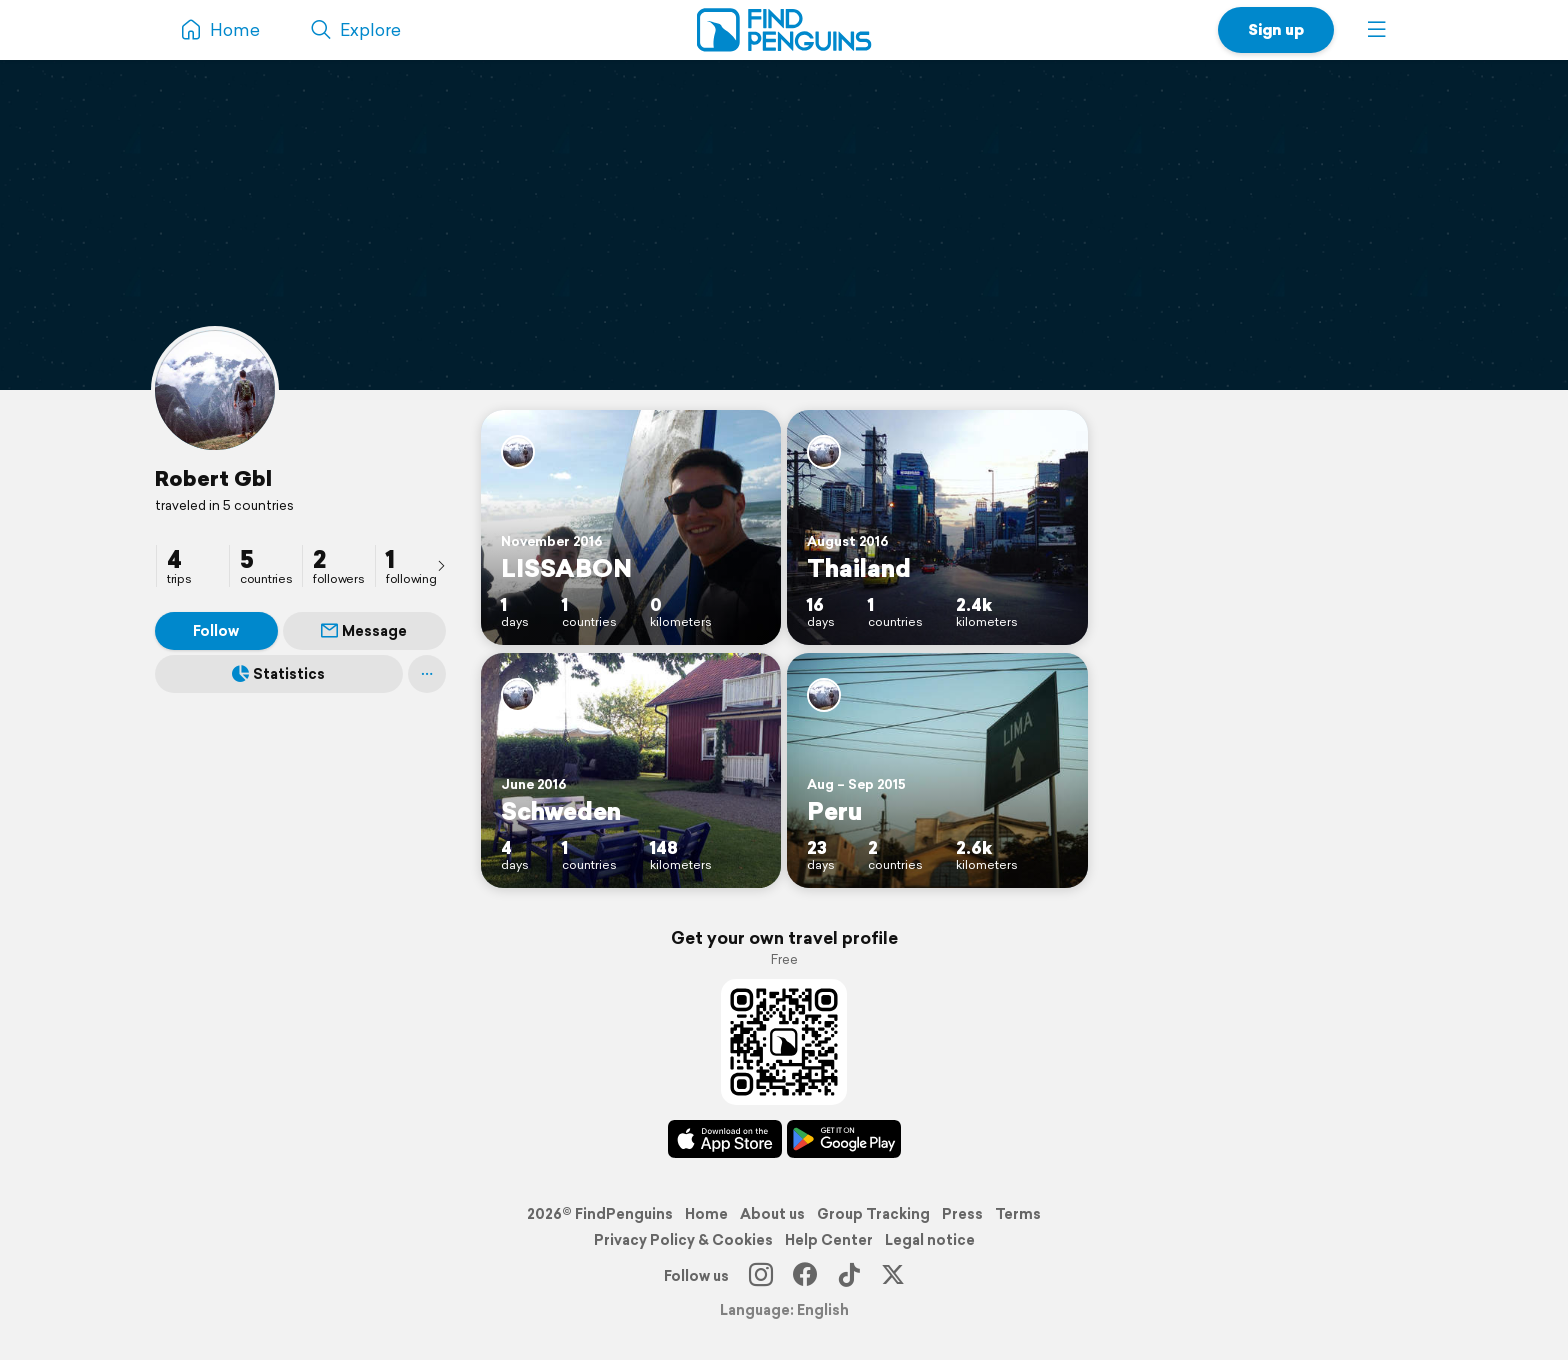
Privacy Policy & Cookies (683, 1240)
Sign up (1276, 29)
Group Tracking (873, 1214)
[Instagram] (761, 1276)
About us (772, 1214)
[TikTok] (849, 1276)
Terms (1018, 1214)
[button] (1377, 30)
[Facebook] (805, 1276)
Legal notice (930, 1240)
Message (364, 631)
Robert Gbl (213, 478)
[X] (893, 1276)
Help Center (829, 1240)
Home (706, 1214)
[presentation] (441, 565)
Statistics (278, 674)
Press (962, 1214)
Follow (216, 631)
